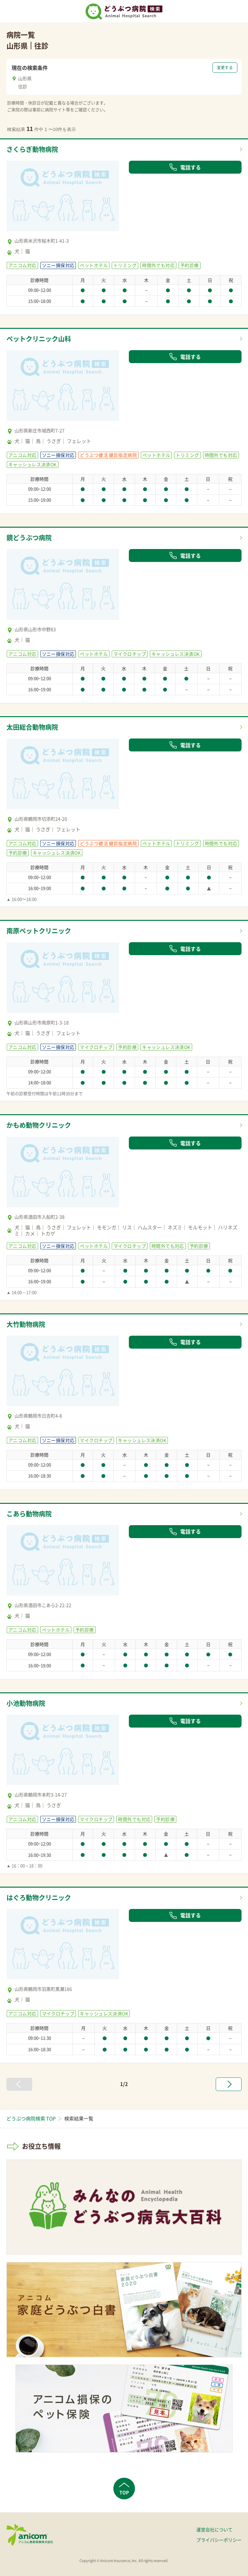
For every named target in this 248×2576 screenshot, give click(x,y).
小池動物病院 (25, 1703)
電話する (185, 167)
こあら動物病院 (29, 1513)
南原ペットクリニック (38, 930)
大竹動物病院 (25, 1324)
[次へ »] (229, 2084)
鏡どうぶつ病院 (29, 537)
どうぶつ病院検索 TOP (31, 2118)
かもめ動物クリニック (38, 1125)
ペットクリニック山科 (38, 338)
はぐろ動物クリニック (38, 1897)
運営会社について (214, 2529)
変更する (225, 67)
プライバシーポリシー (219, 2540)
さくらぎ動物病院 (32, 149)
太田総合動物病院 (32, 727)
